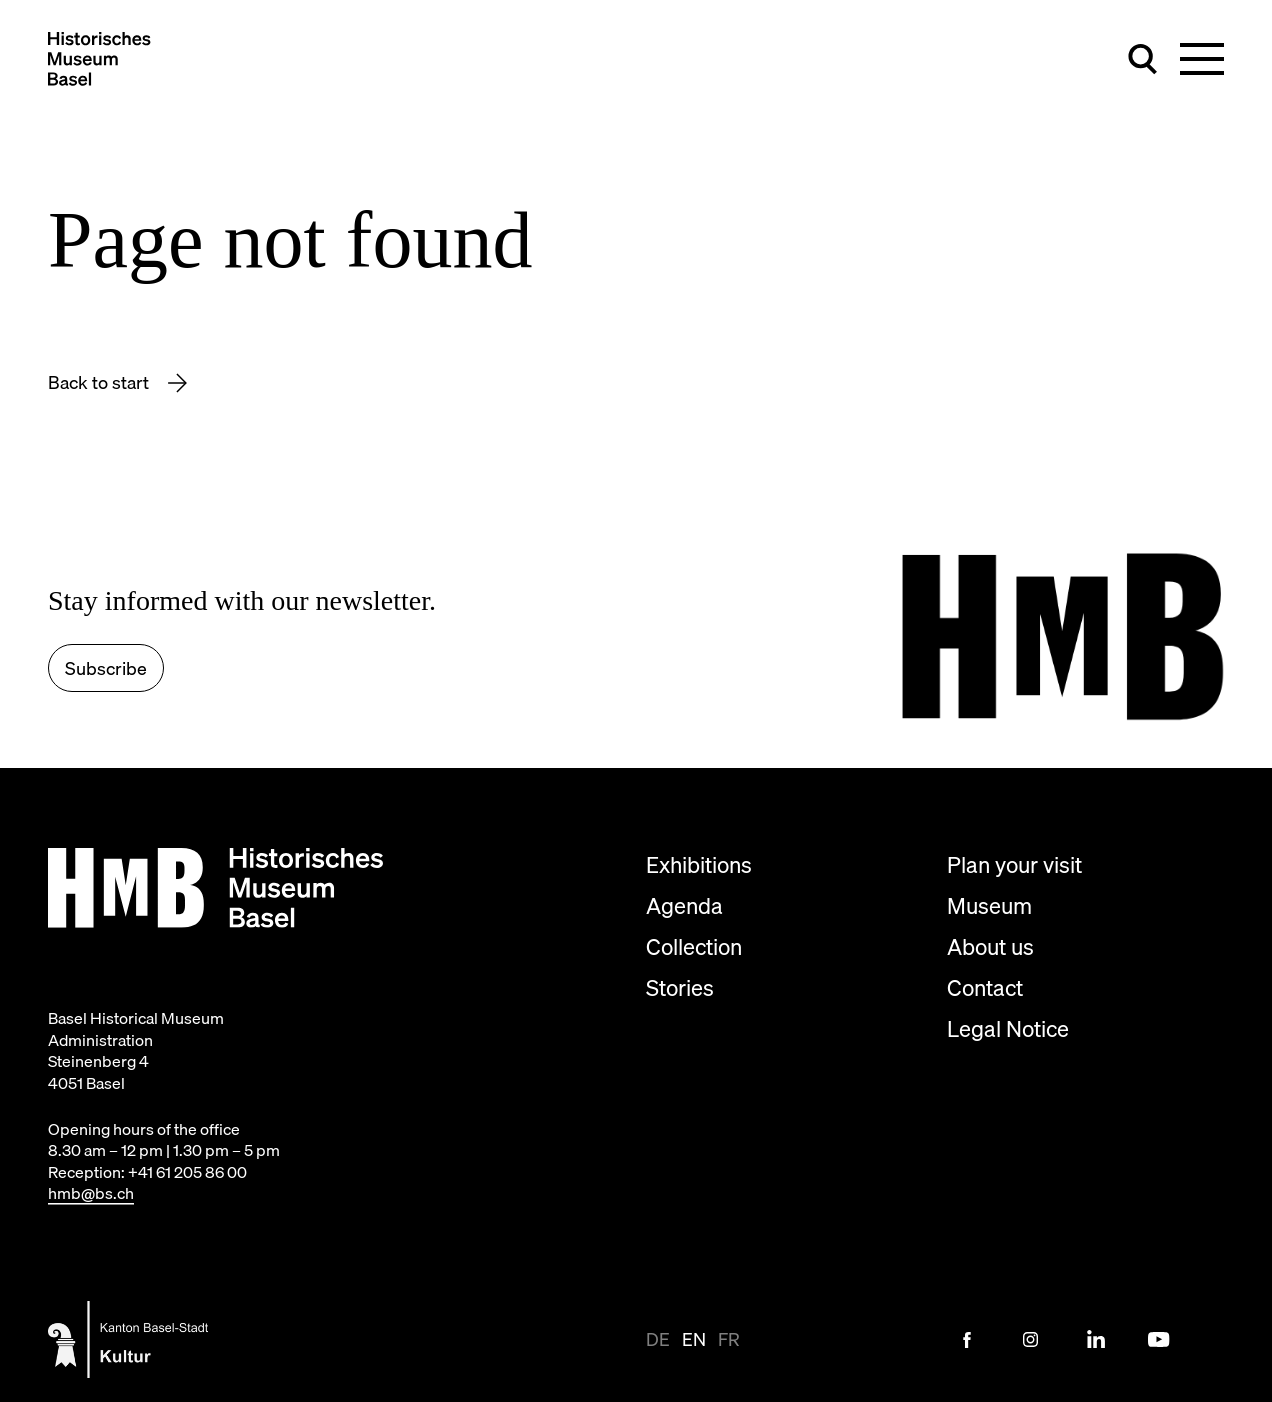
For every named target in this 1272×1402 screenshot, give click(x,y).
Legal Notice (1008, 1028)
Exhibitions (699, 864)
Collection (694, 946)
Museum (989, 905)
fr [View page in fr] (729, 1339)
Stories (680, 987)
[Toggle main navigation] (1202, 59)
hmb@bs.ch (91, 1193)
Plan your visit (1014, 864)
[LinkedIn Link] (1095, 1340)
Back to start (100, 382)
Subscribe (106, 668)
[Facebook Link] (967, 1340)
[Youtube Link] (1159, 1340)
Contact (985, 987)
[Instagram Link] (1031, 1340)
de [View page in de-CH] (658, 1339)
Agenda (684, 905)
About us (990, 946)
